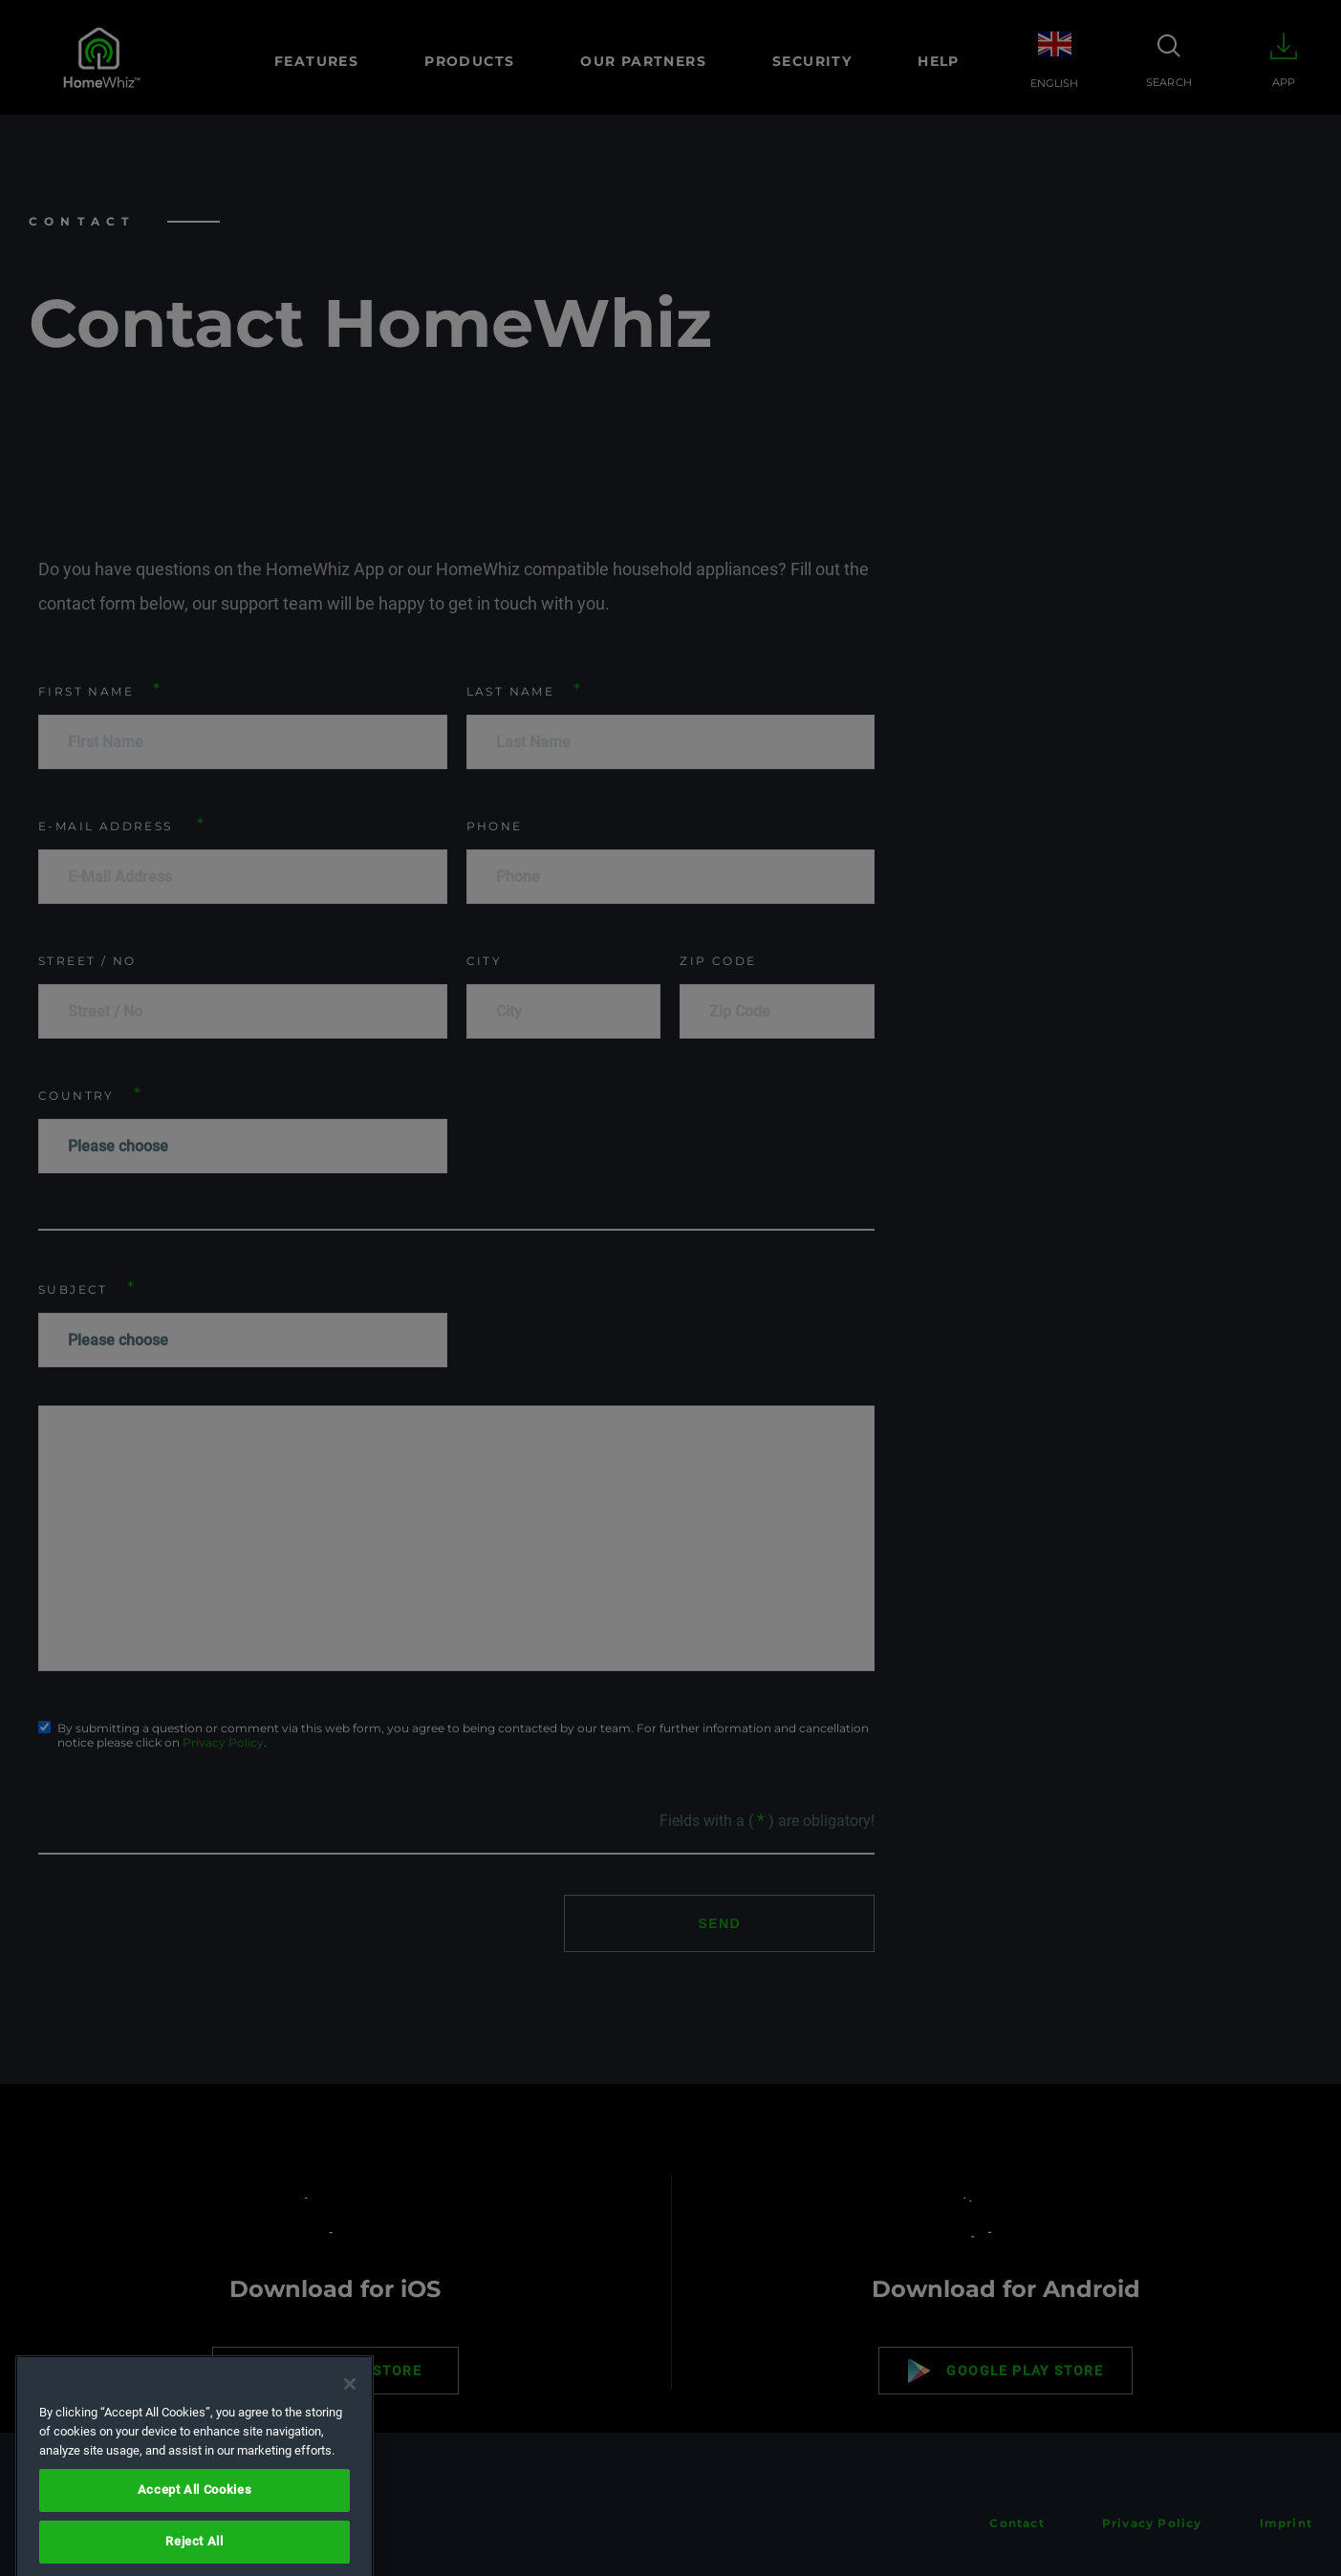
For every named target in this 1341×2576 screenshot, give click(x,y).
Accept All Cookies (195, 2548)
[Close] (350, 2442)
